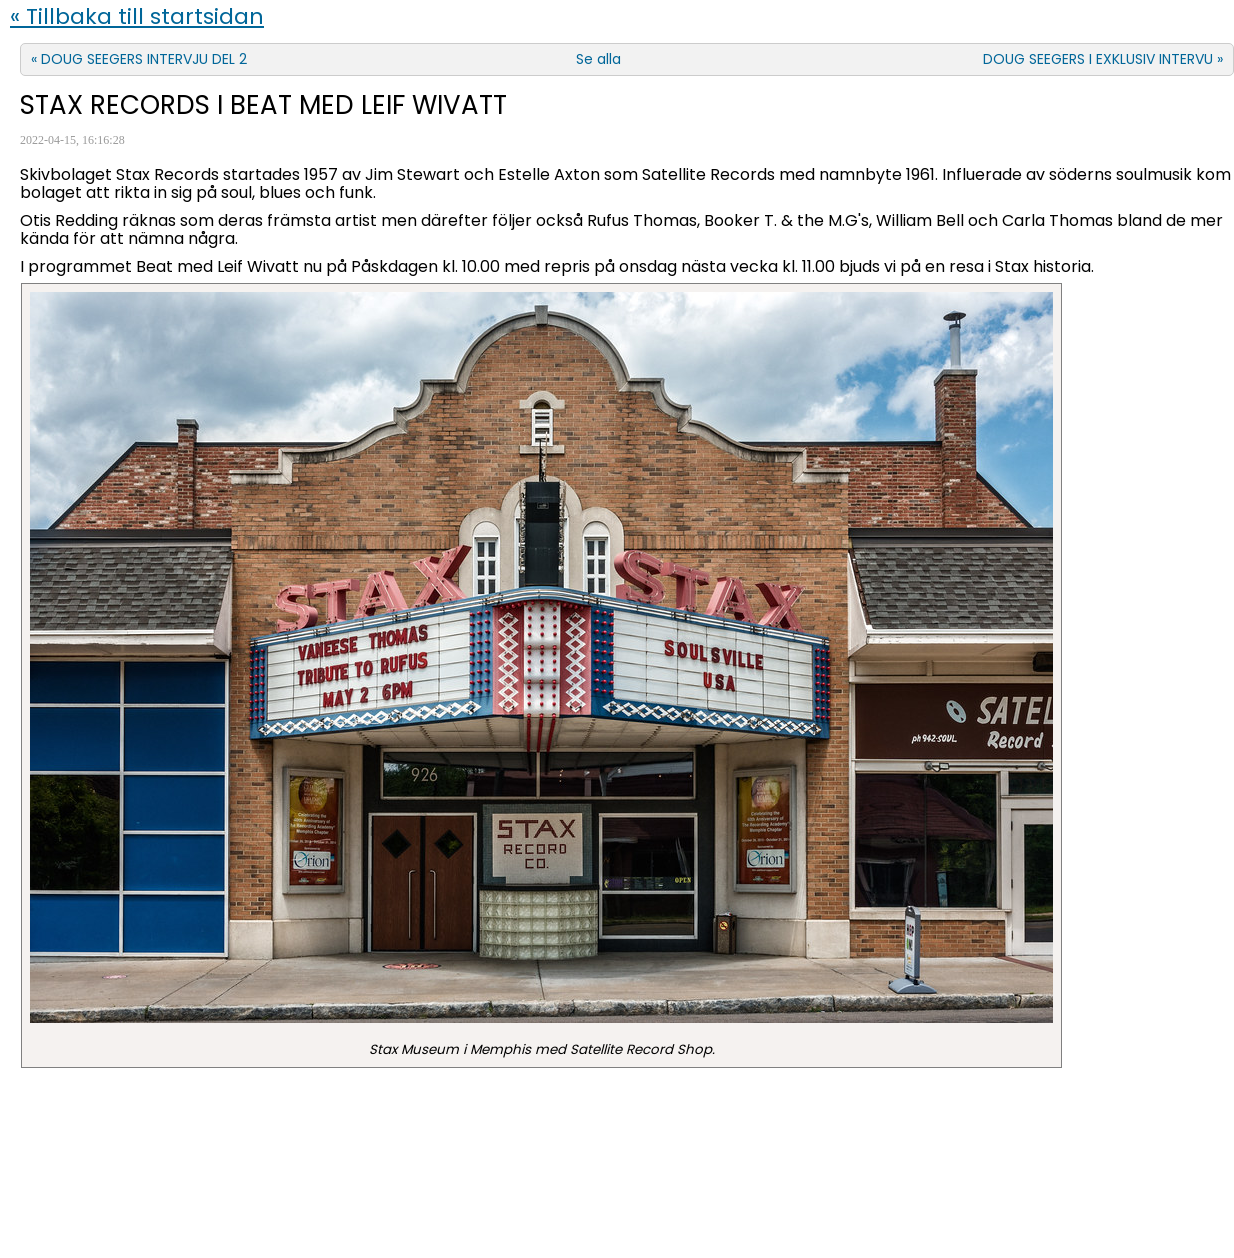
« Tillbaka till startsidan (137, 16)
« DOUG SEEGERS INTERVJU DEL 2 (139, 59)
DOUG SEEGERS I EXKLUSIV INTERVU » (1103, 59)
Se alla (598, 59)
